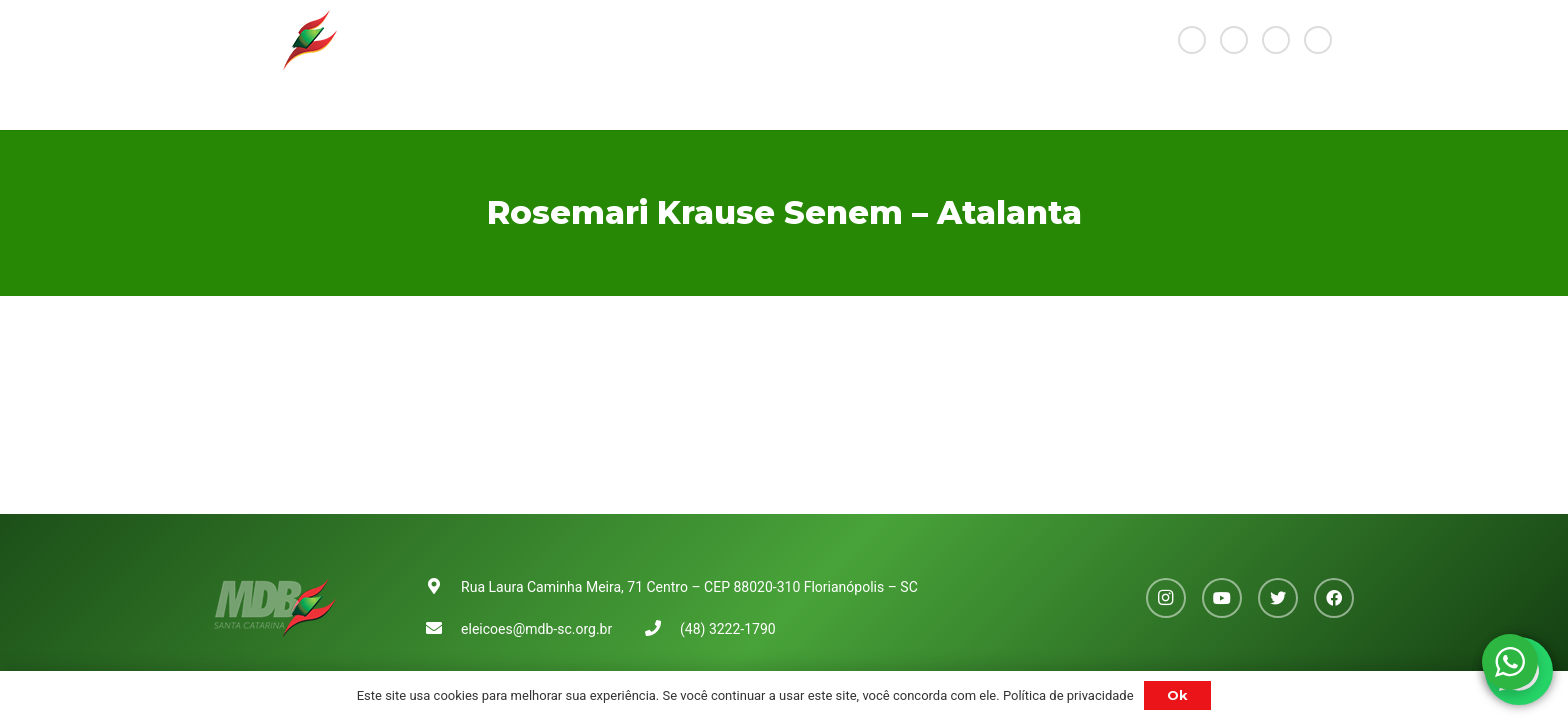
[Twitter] (1276, 40)
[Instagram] (1192, 40)
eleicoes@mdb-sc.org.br (536, 629)
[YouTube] (1234, 40)
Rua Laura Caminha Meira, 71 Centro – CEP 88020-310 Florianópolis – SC (689, 587)
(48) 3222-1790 (728, 629)
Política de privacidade (1068, 695)
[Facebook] (1318, 40)
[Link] (275, 40)
